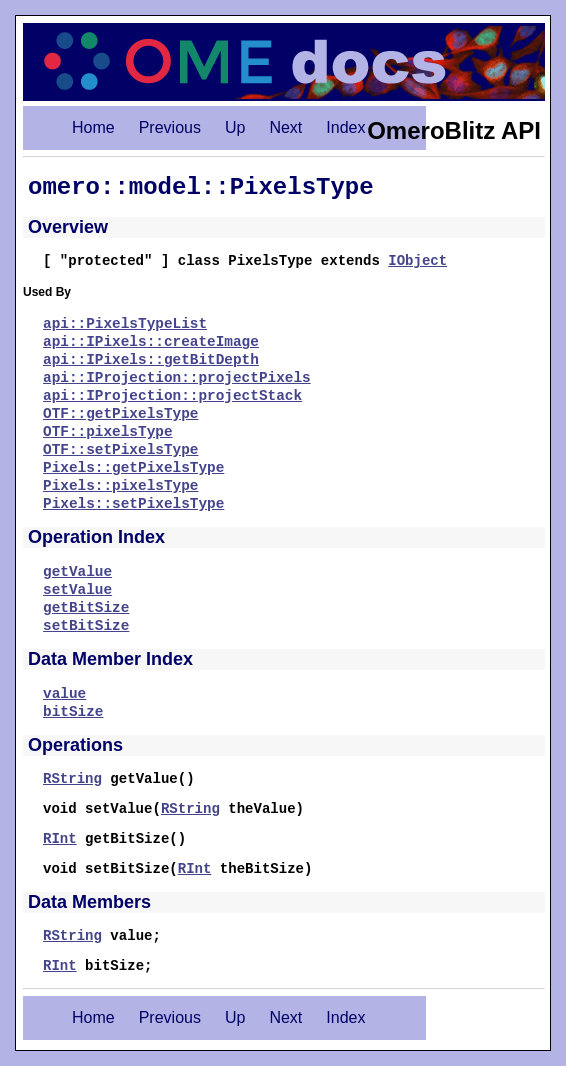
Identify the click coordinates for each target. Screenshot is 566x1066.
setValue (77, 590)
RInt (60, 839)
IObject (417, 261)
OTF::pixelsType (108, 432)
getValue (77, 572)
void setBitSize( (110, 869)
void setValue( (102, 809)
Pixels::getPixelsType (133, 468)
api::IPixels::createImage (151, 342)
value (64, 694)
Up (235, 127)
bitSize (73, 712)
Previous (170, 127)
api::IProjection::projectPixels (177, 378)
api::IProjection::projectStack (172, 396)
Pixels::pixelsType (120, 486)
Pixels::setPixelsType (133, 504)
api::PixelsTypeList (125, 324)
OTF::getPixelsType (120, 414)
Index (345, 127)
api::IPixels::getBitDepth (151, 360)
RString (72, 779)
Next (285, 127)
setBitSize (86, 626)
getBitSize (86, 608)
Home (93, 127)
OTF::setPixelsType (120, 450)
